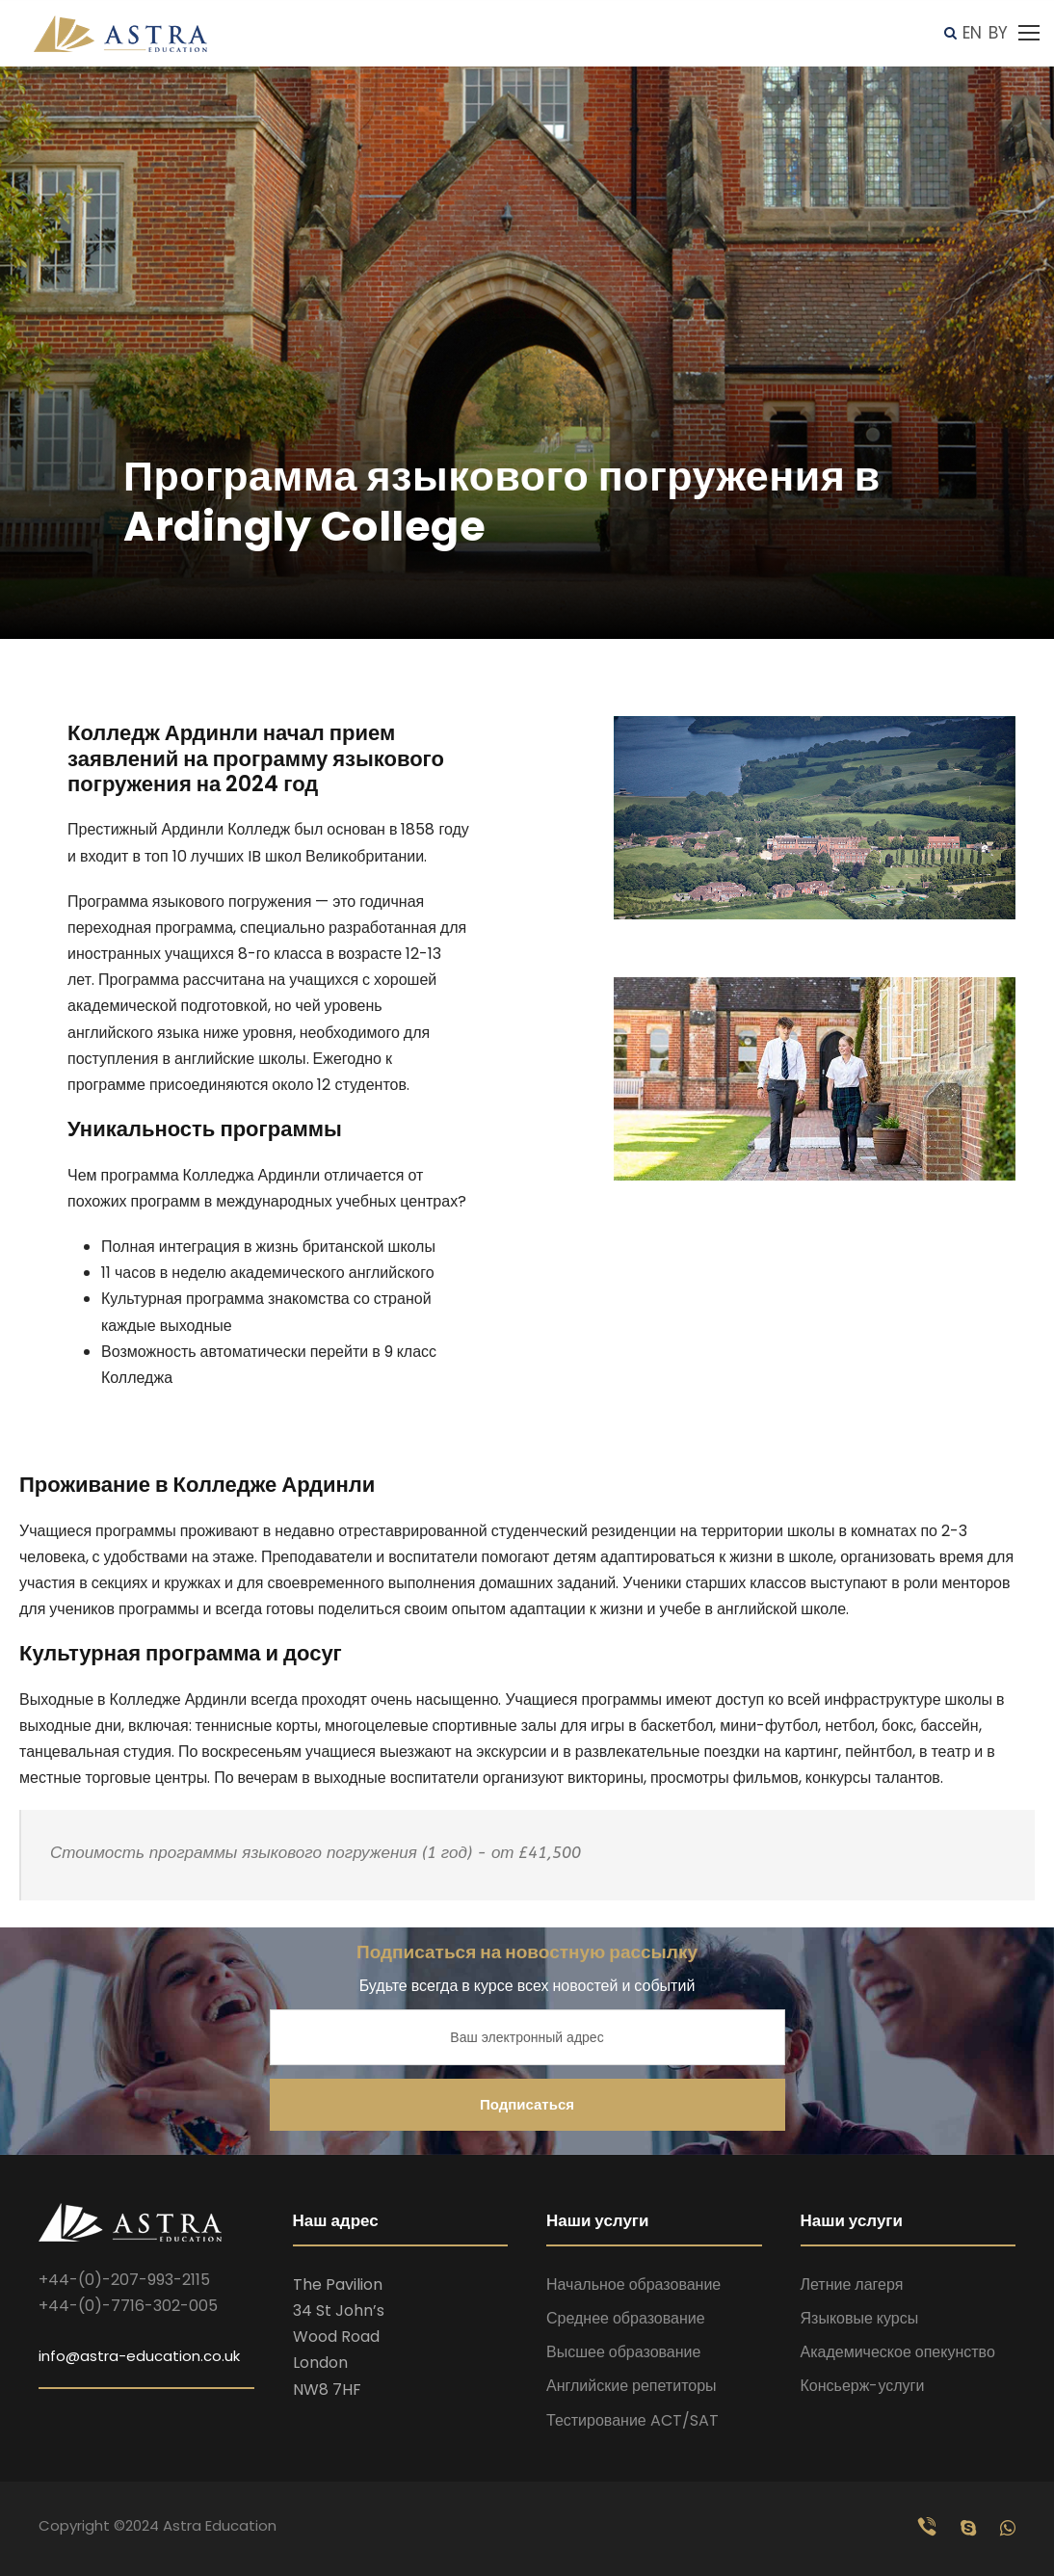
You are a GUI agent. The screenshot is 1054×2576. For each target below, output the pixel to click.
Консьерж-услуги (863, 2386)
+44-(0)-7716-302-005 (128, 2306)
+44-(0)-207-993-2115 (124, 2280)
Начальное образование (633, 2284)
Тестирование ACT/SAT (632, 2420)
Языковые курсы (860, 2318)
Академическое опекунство (898, 2352)
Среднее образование (625, 2318)
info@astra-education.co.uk (139, 2356)
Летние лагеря (852, 2284)
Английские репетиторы (631, 2386)
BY (998, 32)
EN (972, 32)
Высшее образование (623, 2352)
